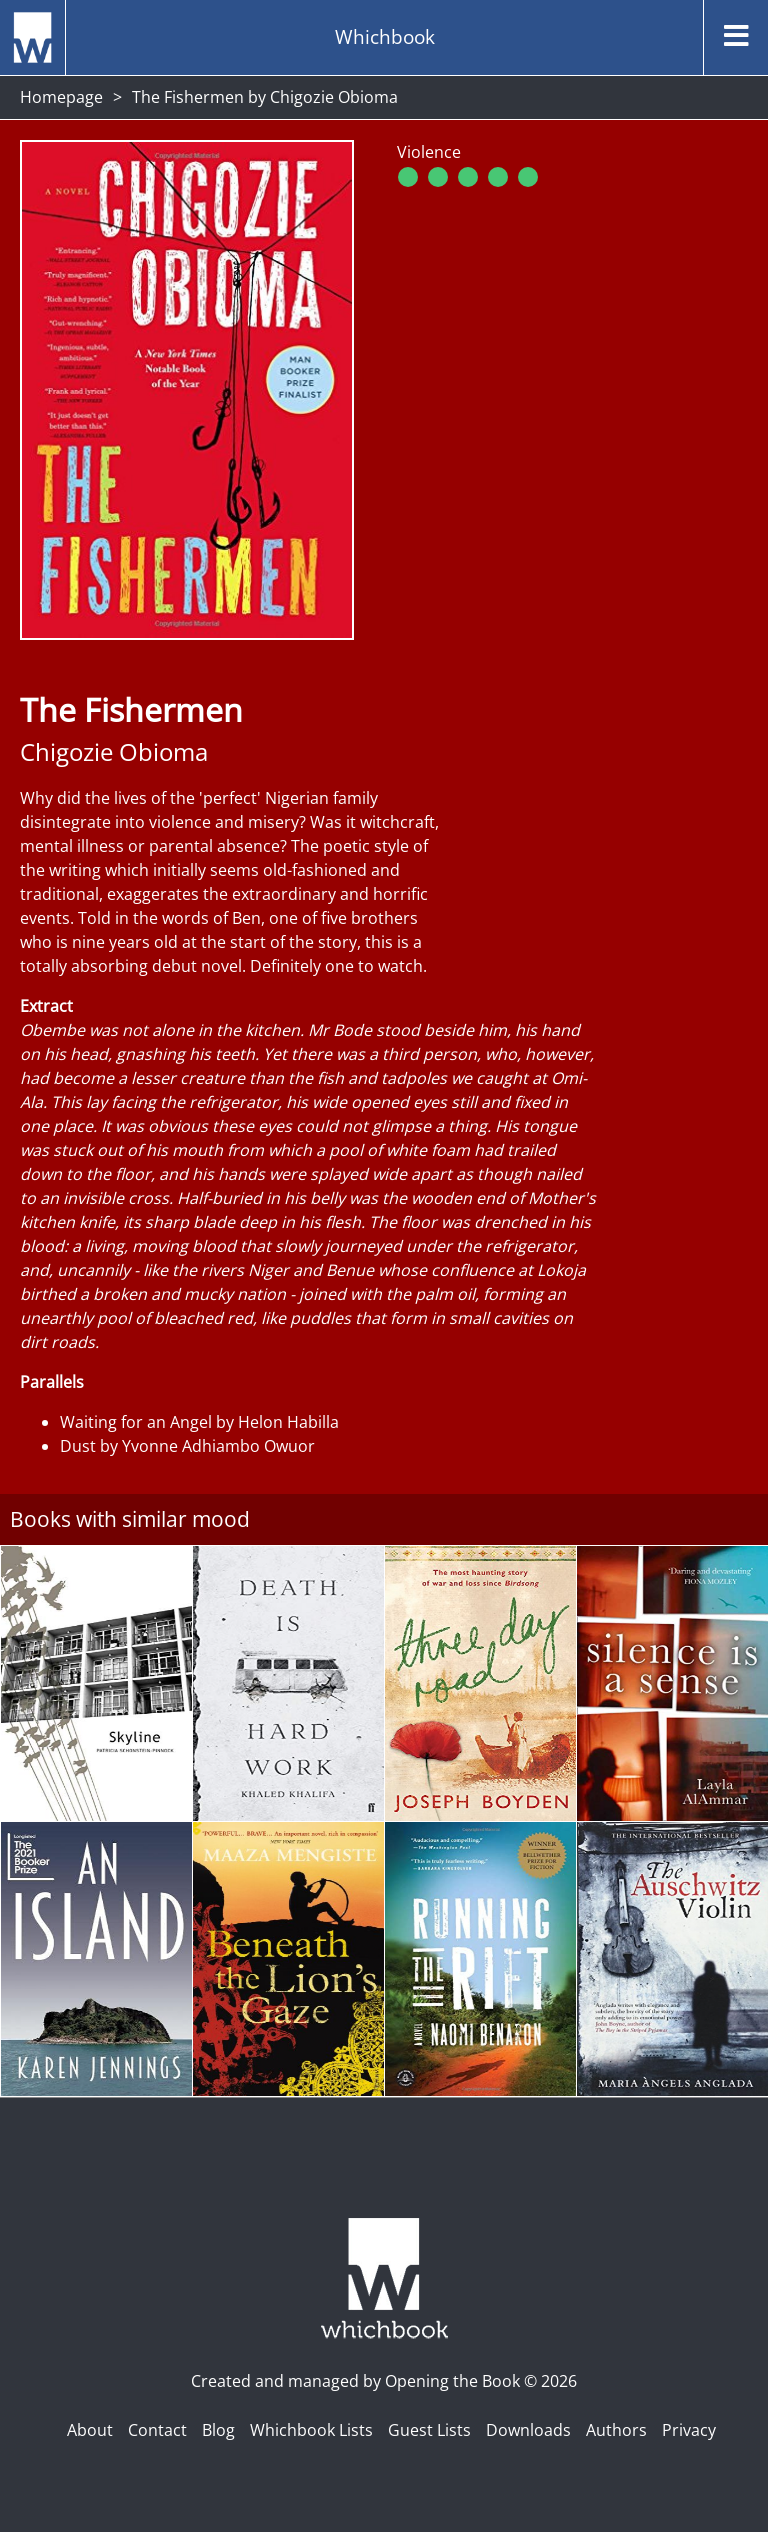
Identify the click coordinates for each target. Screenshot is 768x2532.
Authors (616, 2430)
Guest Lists (429, 2430)
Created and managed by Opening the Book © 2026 (384, 2381)
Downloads (528, 2430)
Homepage (61, 97)
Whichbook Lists (311, 2430)
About (90, 2430)
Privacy (689, 2430)
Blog (218, 2430)
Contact (157, 2430)
